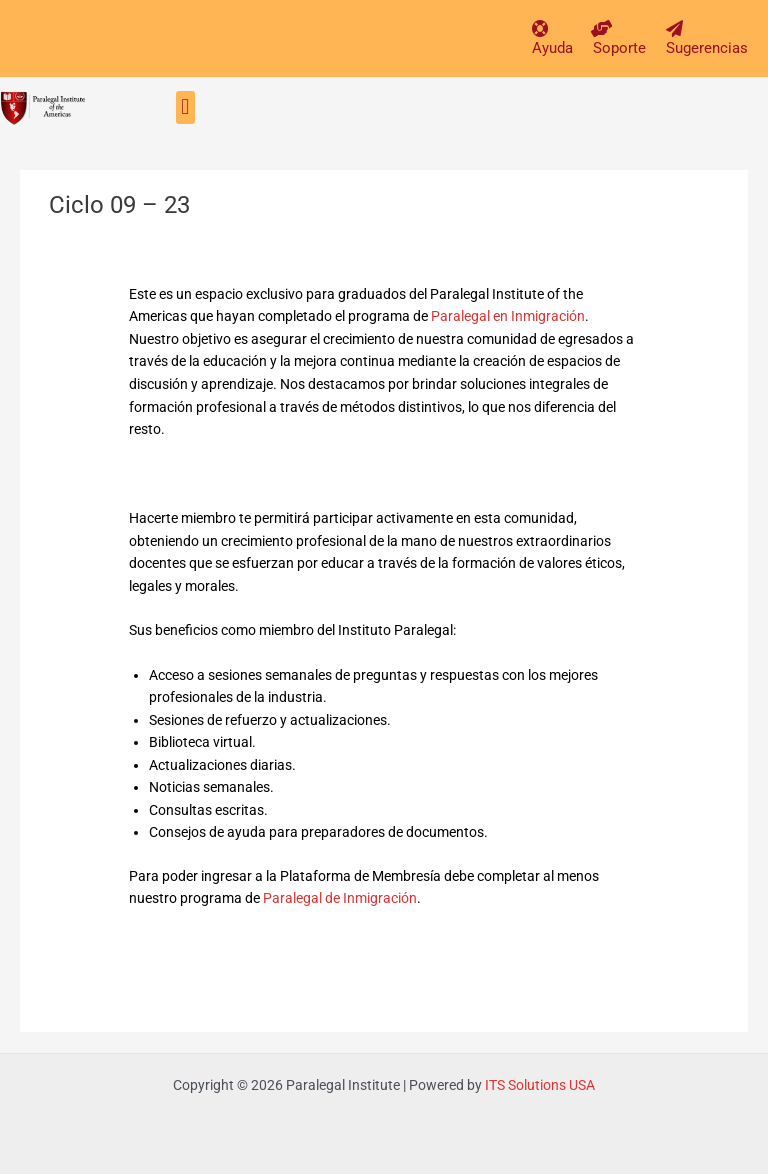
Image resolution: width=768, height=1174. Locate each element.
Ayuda (552, 48)
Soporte (619, 48)
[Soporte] (601, 28)
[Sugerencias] (674, 28)
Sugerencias (707, 48)
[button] (185, 107)
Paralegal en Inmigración (508, 316)
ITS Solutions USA (540, 1085)
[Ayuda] (540, 28)
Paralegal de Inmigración (340, 898)
